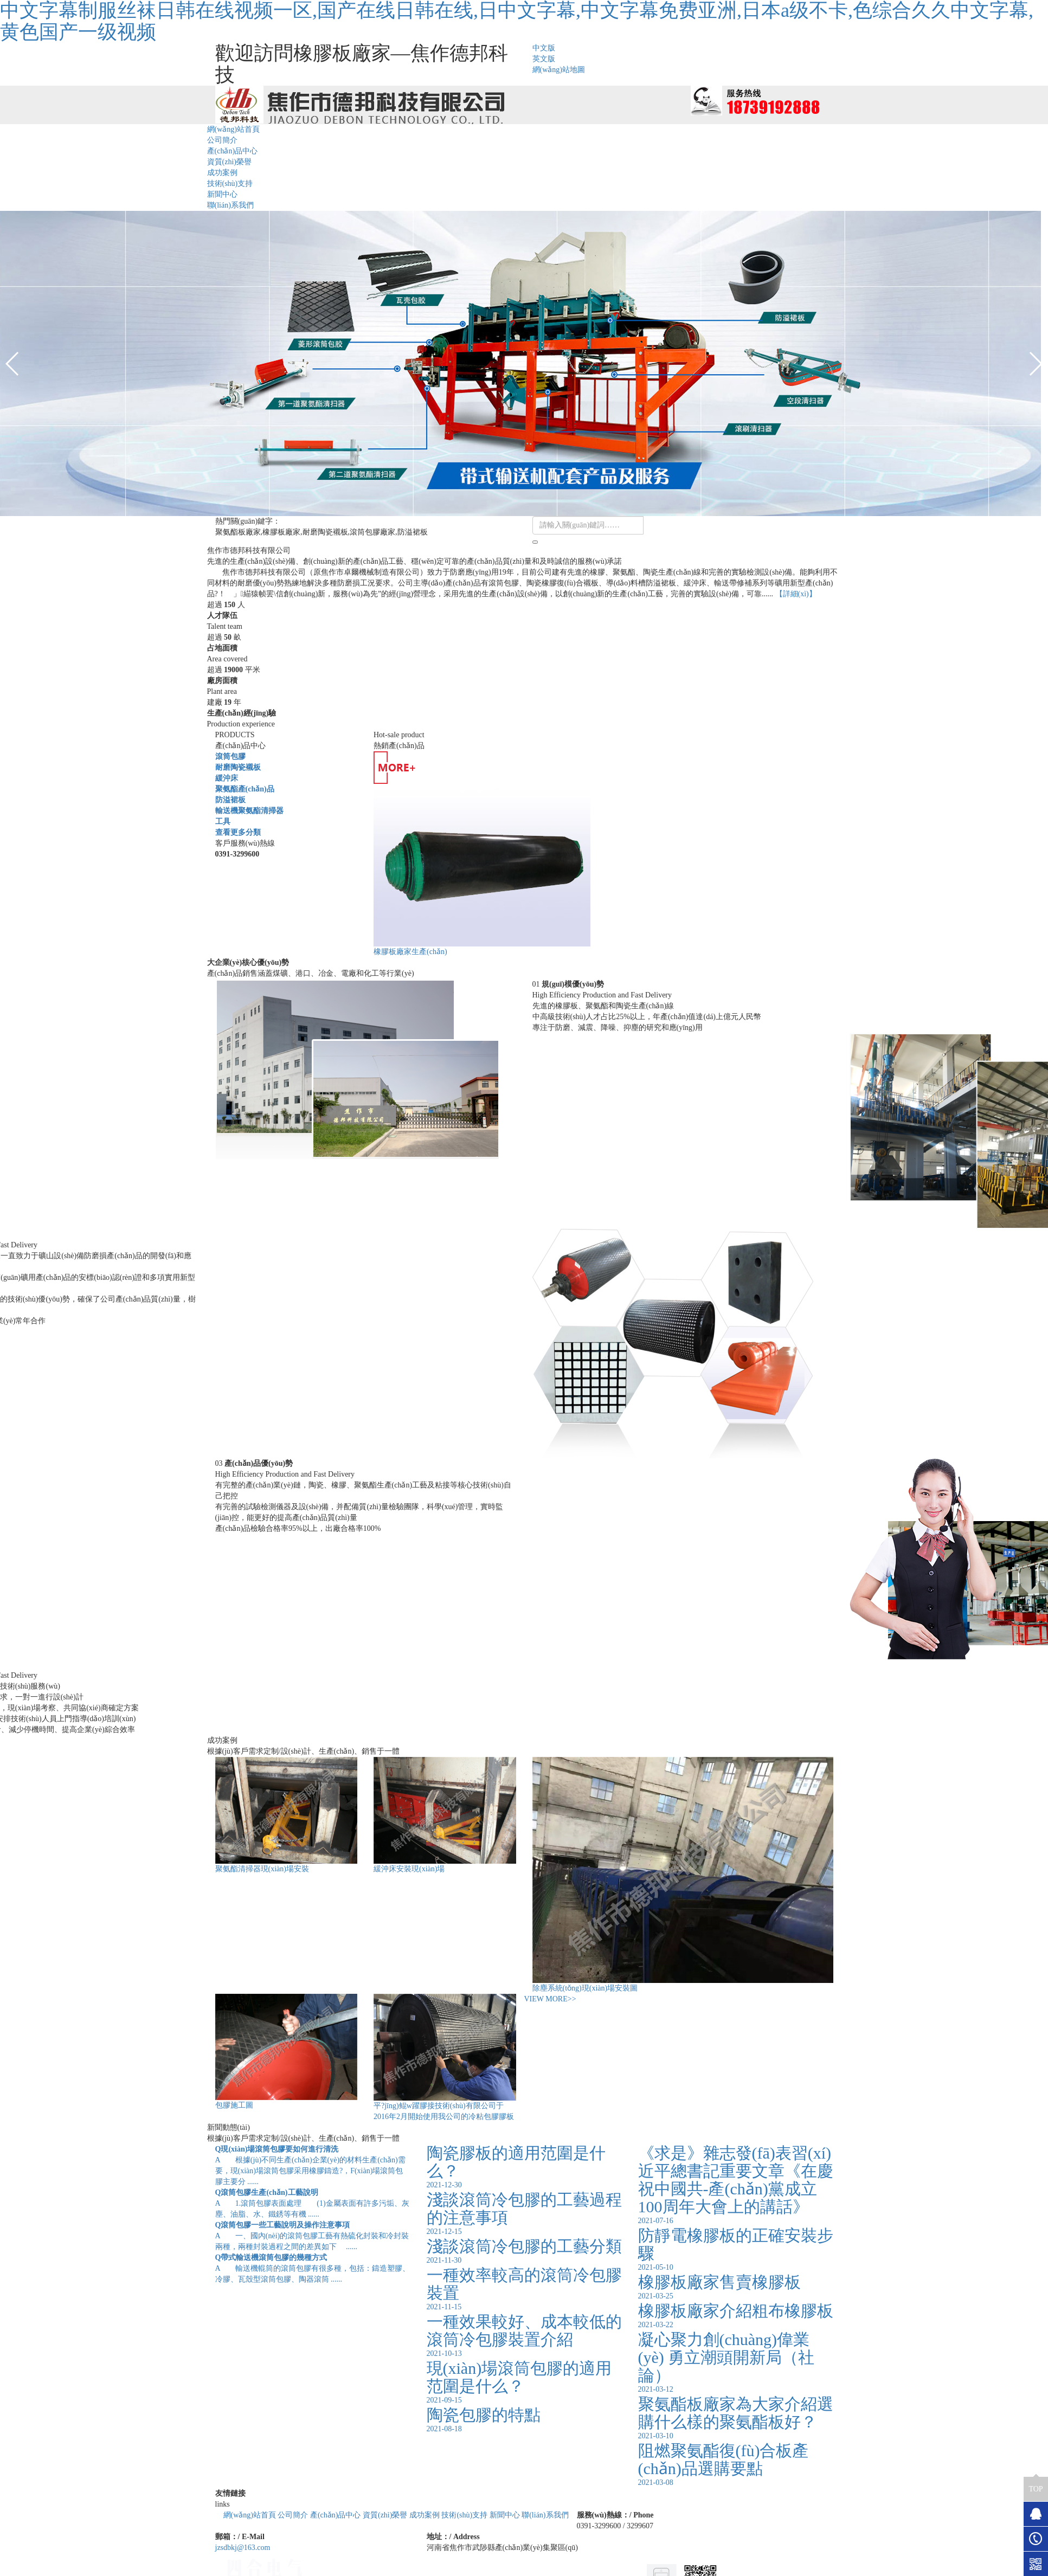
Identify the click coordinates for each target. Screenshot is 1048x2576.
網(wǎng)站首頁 (233, 129)
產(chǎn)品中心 (232, 151)
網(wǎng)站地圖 (558, 70)
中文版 (543, 48)
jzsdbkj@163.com (243, 2547)
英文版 (543, 59)
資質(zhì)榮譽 (229, 162)
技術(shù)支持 (230, 183)
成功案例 (222, 173)
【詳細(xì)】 (795, 594)
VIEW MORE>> (550, 1999)
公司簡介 (222, 140)
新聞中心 (222, 194)
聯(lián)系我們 (230, 205)
